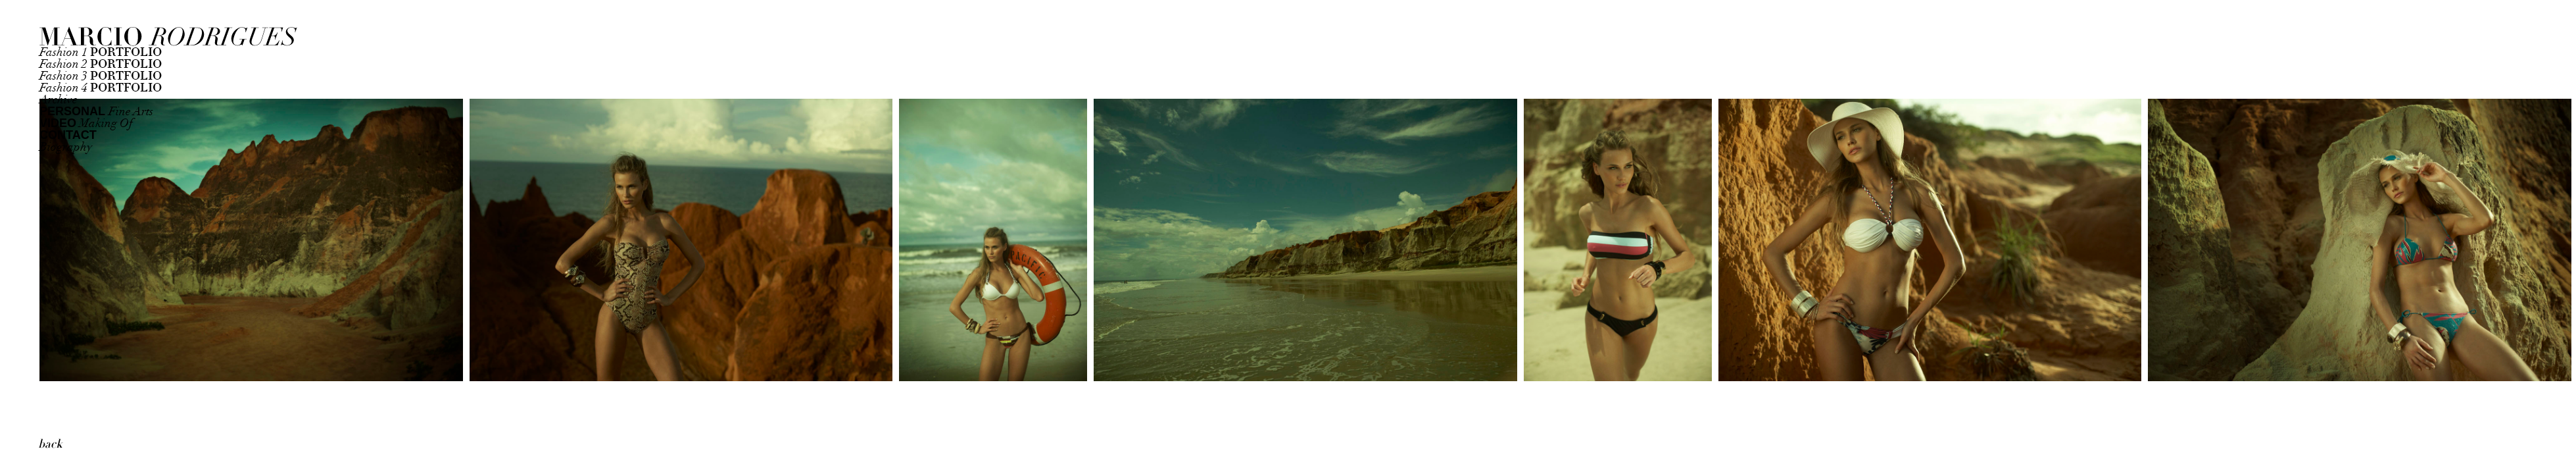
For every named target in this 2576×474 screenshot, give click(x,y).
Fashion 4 (100, 87)
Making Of (86, 123)
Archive (58, 99)
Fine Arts (96, 111)
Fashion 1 (100, 52)
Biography (65, 147)
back (50, 444)
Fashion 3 (100, 76)
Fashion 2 (100, 64)
